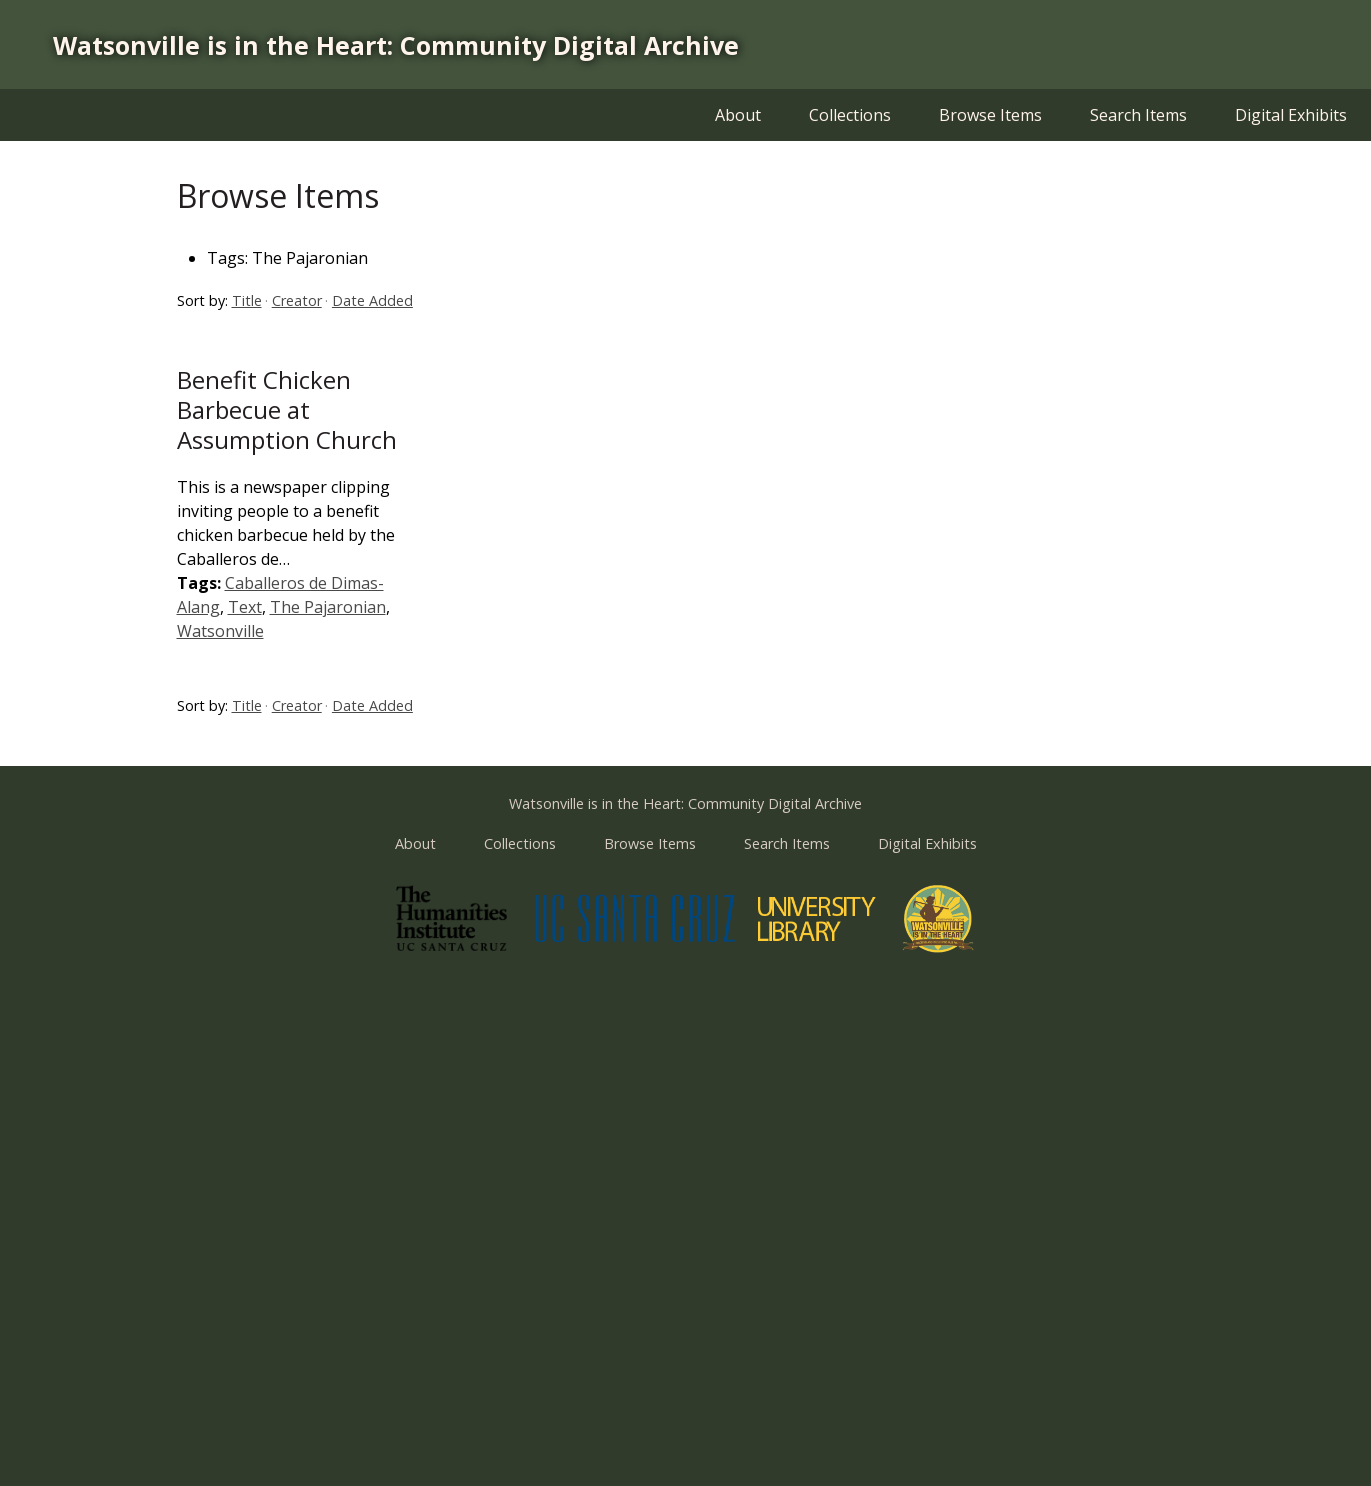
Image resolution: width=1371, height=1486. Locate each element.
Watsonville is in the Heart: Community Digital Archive (396, 45)
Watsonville (220, 631)
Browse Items (990, 115)
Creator (297, 300)
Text (245, 607)
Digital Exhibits (1291, 115)
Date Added (372, 300)
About (738, 115)
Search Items (1138, 115)
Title (247, 300)
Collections (850, 115)
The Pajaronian (328, 607)
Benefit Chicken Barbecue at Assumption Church (287, 409)
